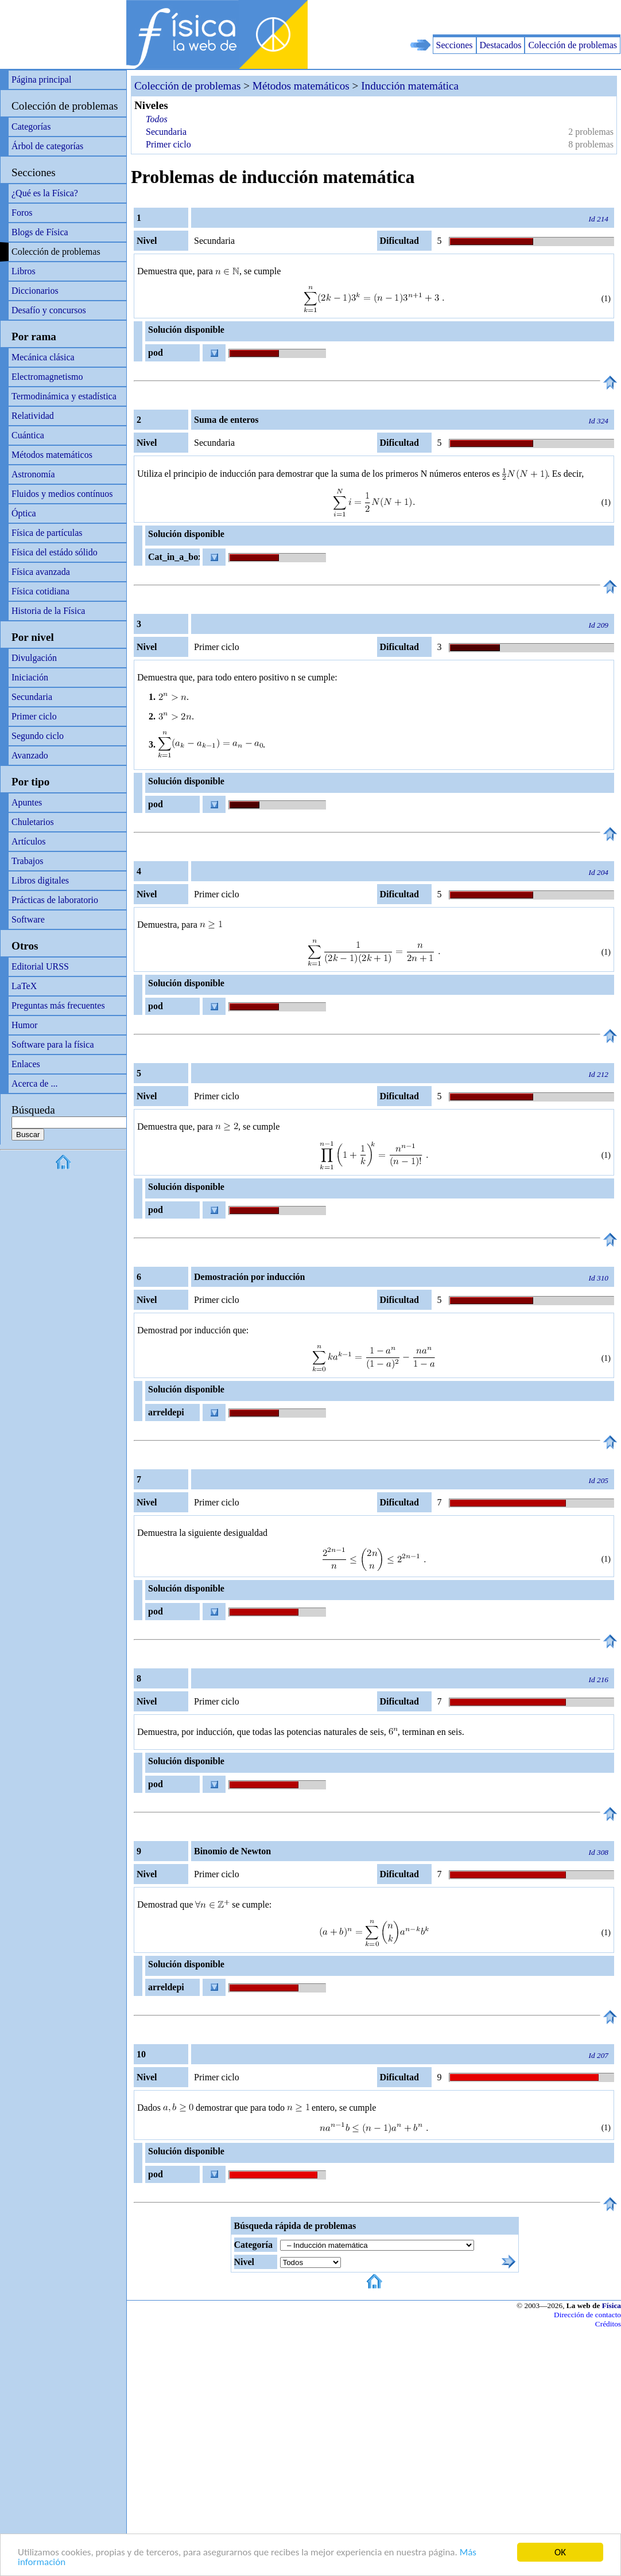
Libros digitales (40, 880)
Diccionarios (35, 290)
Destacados (501, 45)
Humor (24, 1025)
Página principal (41, 79)
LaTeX (24, 986)
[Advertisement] (486, 17)
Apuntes (26, 802)
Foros (21, 212)
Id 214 (598, 219)
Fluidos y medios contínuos (61, 494)
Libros (23, 271)
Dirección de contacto (587, 2314)
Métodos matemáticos (51, 455)
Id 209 (598, 625)
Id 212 (598, 1074)
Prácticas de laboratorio (54, 900)
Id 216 (598, 1679)
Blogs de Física (39, 232)
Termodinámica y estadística (64, 396)
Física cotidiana (40, 591)
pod (155, 352)
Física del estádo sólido (54, 552)
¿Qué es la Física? (44, 193)
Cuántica (27, 435)
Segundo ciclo (37, 736)
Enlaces (25, 1064)
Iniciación (29, 677)
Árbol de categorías (47, 146)
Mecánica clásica (43, 357)
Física (611, 2305)
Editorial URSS (40, 966)
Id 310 (598, 1278)
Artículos (28, 841)
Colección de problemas (572, 45)
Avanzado (29, 755)
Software (28, 919)
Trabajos (27, 861)
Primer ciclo (34, 716)
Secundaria (31, 697)
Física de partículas (47, 533)
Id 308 (598, 1852)
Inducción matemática (410, 86)
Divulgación (34, 658)
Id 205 (598, 1480)
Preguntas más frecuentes (58, 1005)
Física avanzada (40, 572)
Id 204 (598, 872)
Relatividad (32, 416)
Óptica (23, 513)
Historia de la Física (48, 611)
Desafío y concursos (48, 310)
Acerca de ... (34, 1083)
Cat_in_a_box (174, 557)
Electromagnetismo (47, 377)
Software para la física (52, 1044)
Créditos (608, 2324)
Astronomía (33, 474)
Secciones (454, 45)
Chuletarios (32, 822)
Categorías (31, 126)
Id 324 (598, 421)
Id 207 (598, 2055)
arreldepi (166, 1412)
